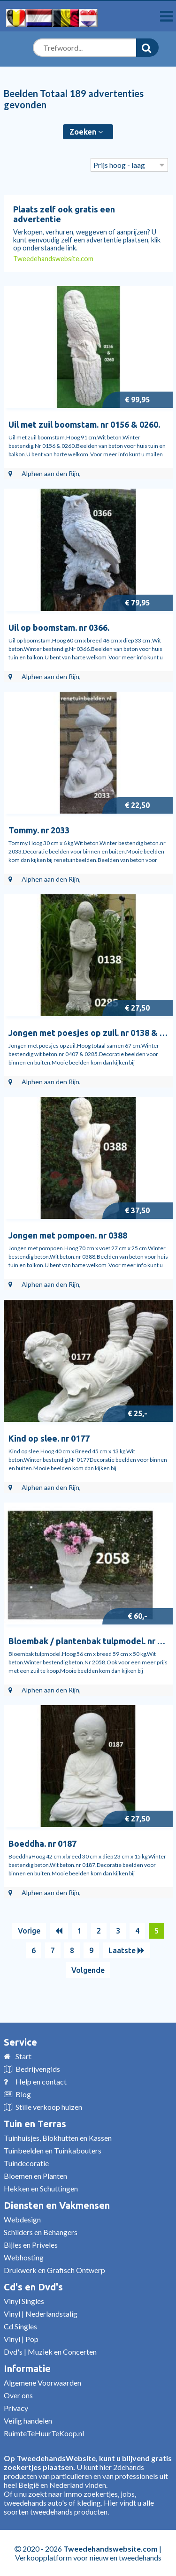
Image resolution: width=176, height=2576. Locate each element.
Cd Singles (20, 2326)
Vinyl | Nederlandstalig (40, 2313)
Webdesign (22, 2219)
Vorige (29, 1930)
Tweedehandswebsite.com (53, 259)
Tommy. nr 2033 (38, 830)
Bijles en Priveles (31, 2244)
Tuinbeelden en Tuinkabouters (52, 2150)
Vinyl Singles (24, 2300)
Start (23, 2056)
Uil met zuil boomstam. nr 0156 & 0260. (84, 424)
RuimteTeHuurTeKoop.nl (44, 2433)
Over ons (18, 2395)
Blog (23, 2094)
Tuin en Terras (35, 2123)
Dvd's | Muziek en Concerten (50, 2351)
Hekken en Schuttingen (41, 2188)
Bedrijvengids (37, 2068)
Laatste (126, 1950)
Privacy (16, 2407)
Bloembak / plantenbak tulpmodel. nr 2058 (92, 1641)
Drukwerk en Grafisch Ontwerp (54, 2270)
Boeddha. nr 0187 (42, 1843)
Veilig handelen (28, 2420)
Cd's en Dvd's (33, 2286)
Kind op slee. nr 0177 (49, 1438)
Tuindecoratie (26, 2163)
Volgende (88, 1970)
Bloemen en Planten (35, 2175)
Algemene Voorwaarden (42, 2382)
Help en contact (41, 2081)
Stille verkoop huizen (48, 2106)
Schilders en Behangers (40, 2232)
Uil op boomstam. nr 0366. (58, 627)
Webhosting (24, 2257)
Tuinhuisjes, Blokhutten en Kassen (58, 2137)
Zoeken (86, 132)
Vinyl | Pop (21, 2338)
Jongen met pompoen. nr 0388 (67, 1235)
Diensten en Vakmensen (57, 2205)
